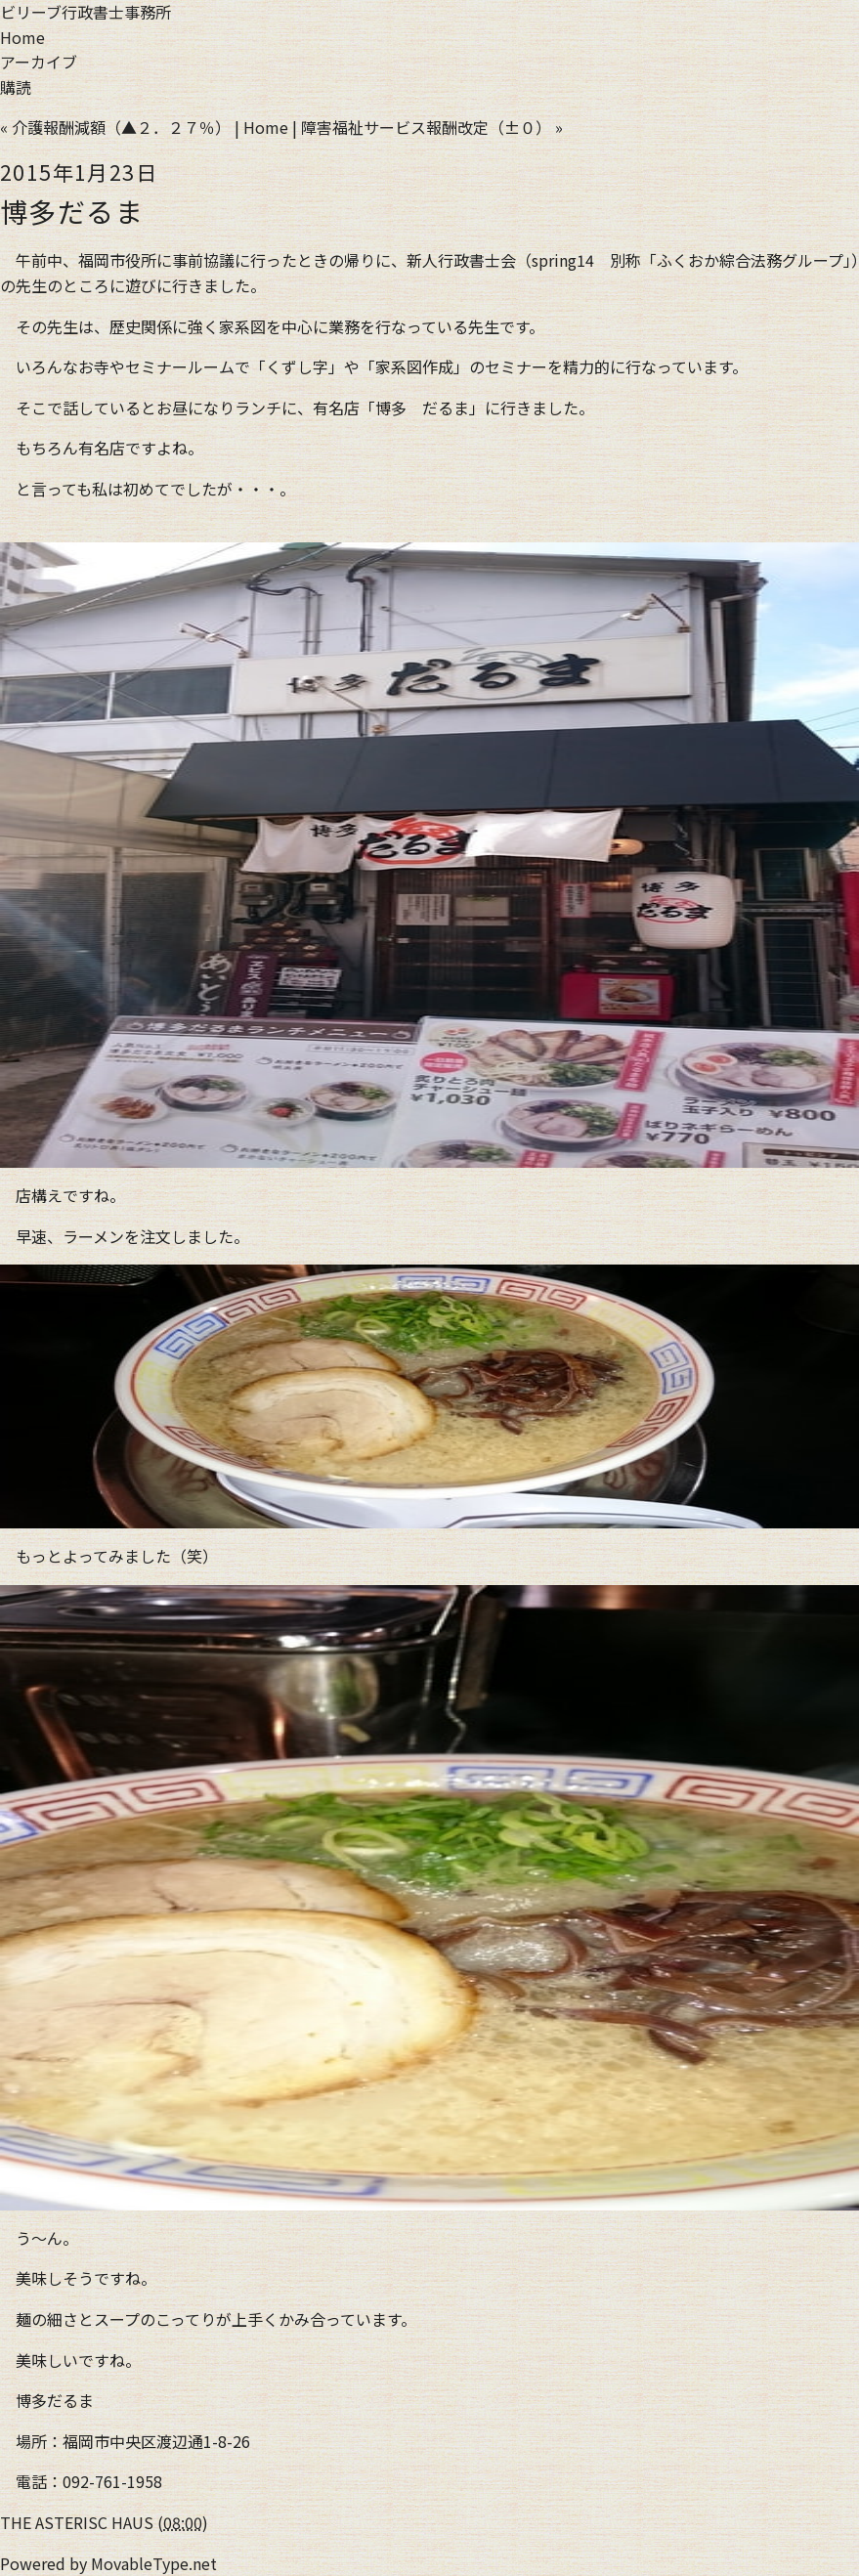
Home (22, 37)
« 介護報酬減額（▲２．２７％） (115, 127)
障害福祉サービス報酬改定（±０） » (432, 127)
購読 (15, 87)
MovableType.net (154, 2563)
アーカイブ (38, 61)
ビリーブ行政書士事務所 (85, 11)
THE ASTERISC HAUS (76, 2522)
